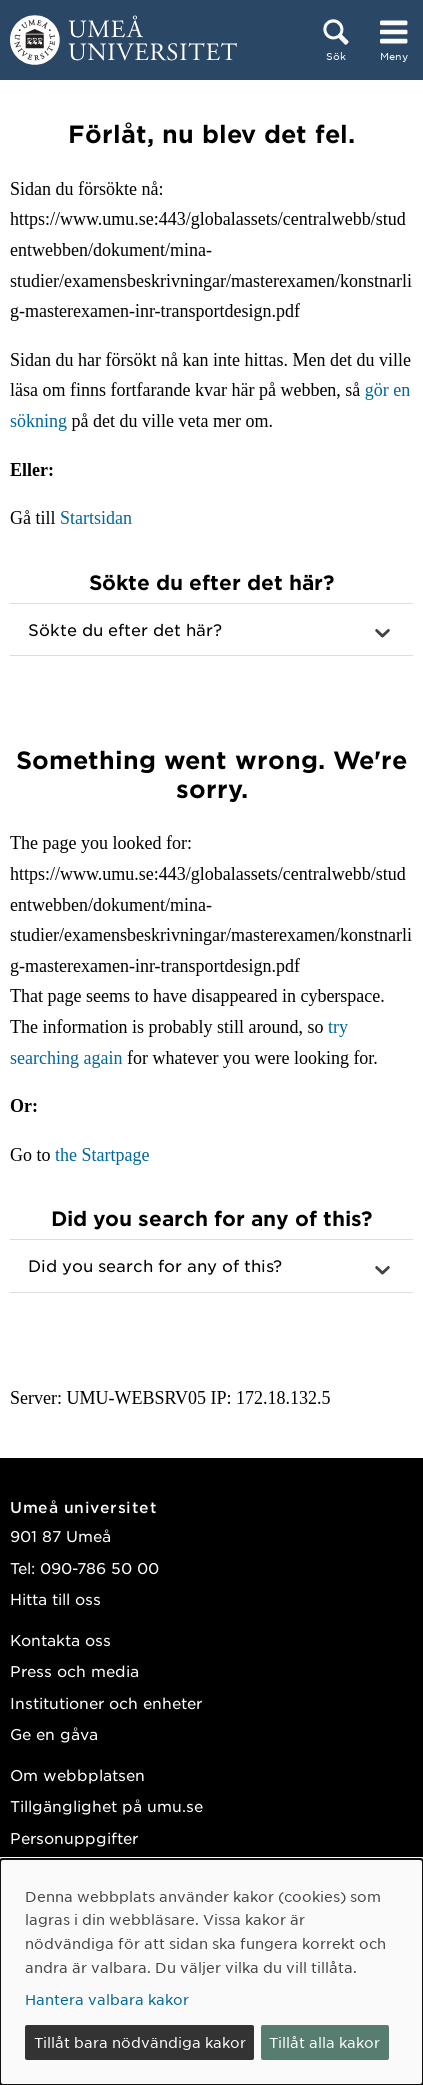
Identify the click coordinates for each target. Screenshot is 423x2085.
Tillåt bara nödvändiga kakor (140, 2042)
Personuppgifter (74, 1837)
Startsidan (96, 518)
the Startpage (102, 1155)
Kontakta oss (60, 1639)
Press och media (74, 1670)
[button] (211, 630)
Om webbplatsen (77, 1774)
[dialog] (211, 1972)
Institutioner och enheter (106, 1702)
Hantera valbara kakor (107, 1999)
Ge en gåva (54, 1733)
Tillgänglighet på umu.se (106, 1805)
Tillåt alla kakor (324, 2042)
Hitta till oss (55, 1598)
